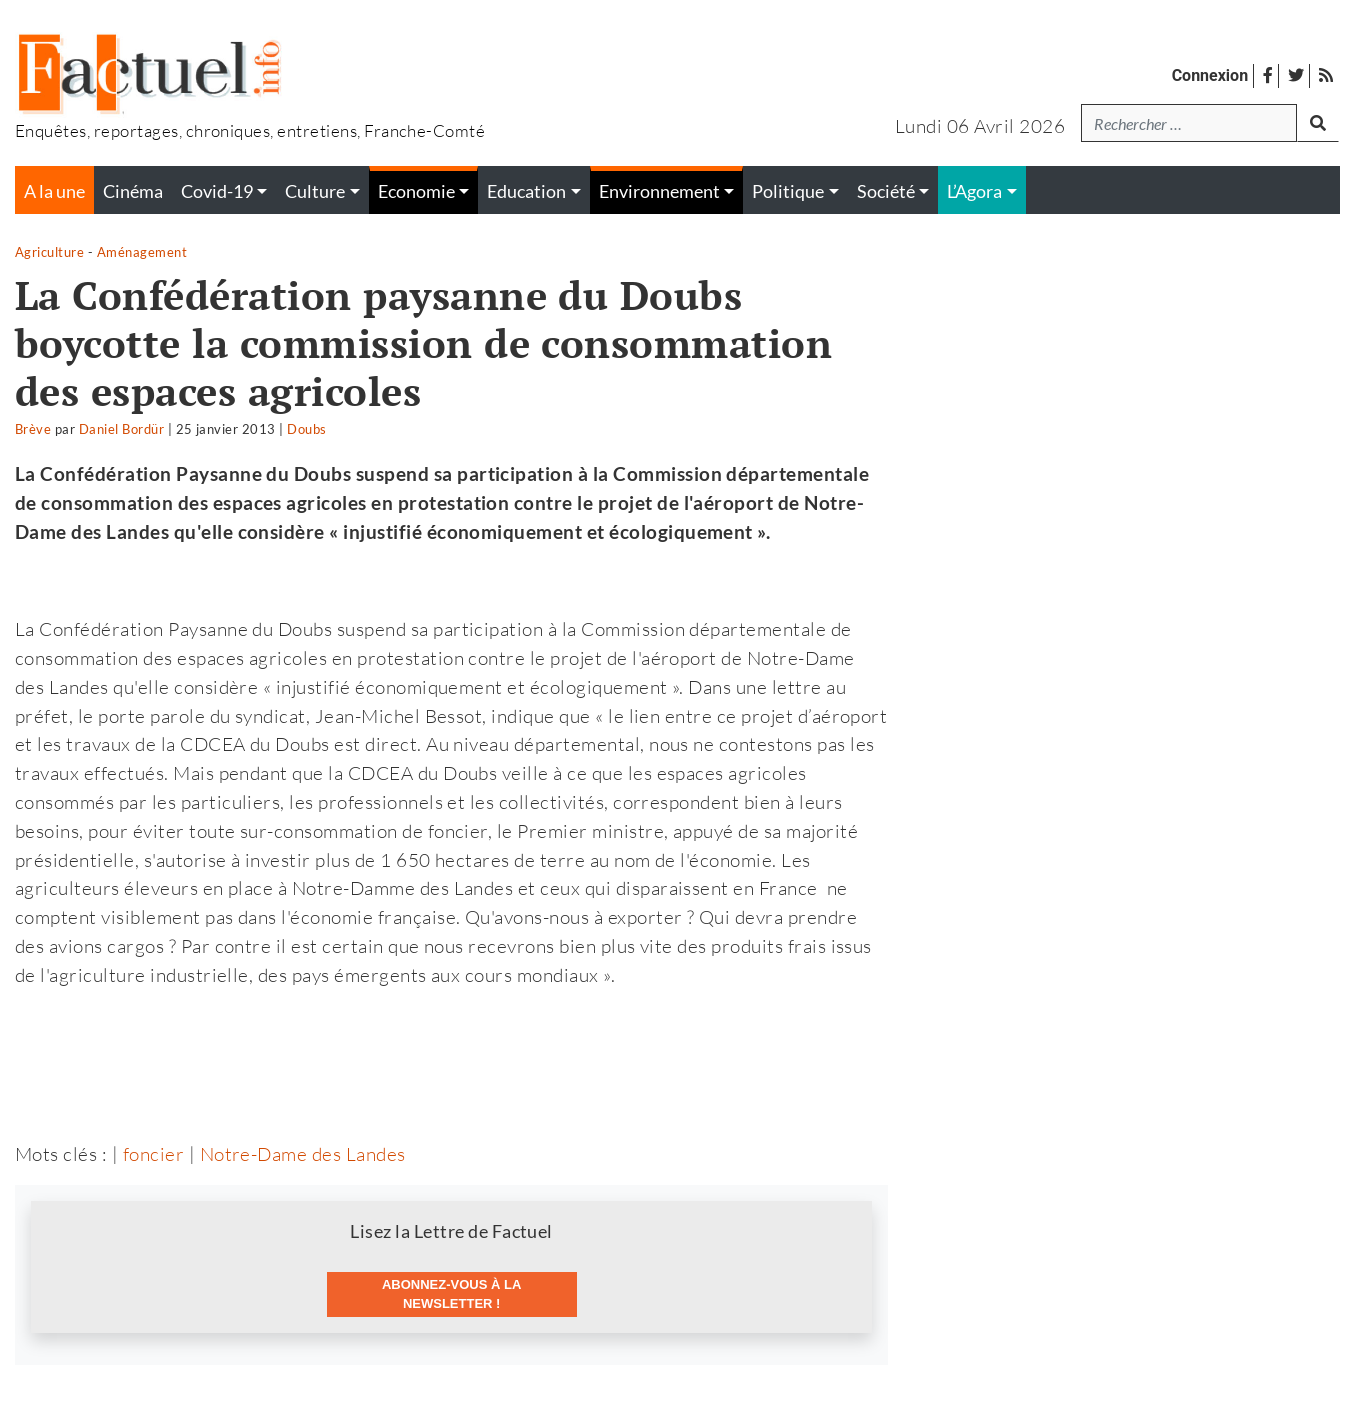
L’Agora (974, 191)
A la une (54, 191)
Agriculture (49, 252)
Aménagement (142, 252)
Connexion (1210, 75)
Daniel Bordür (121, 429)
